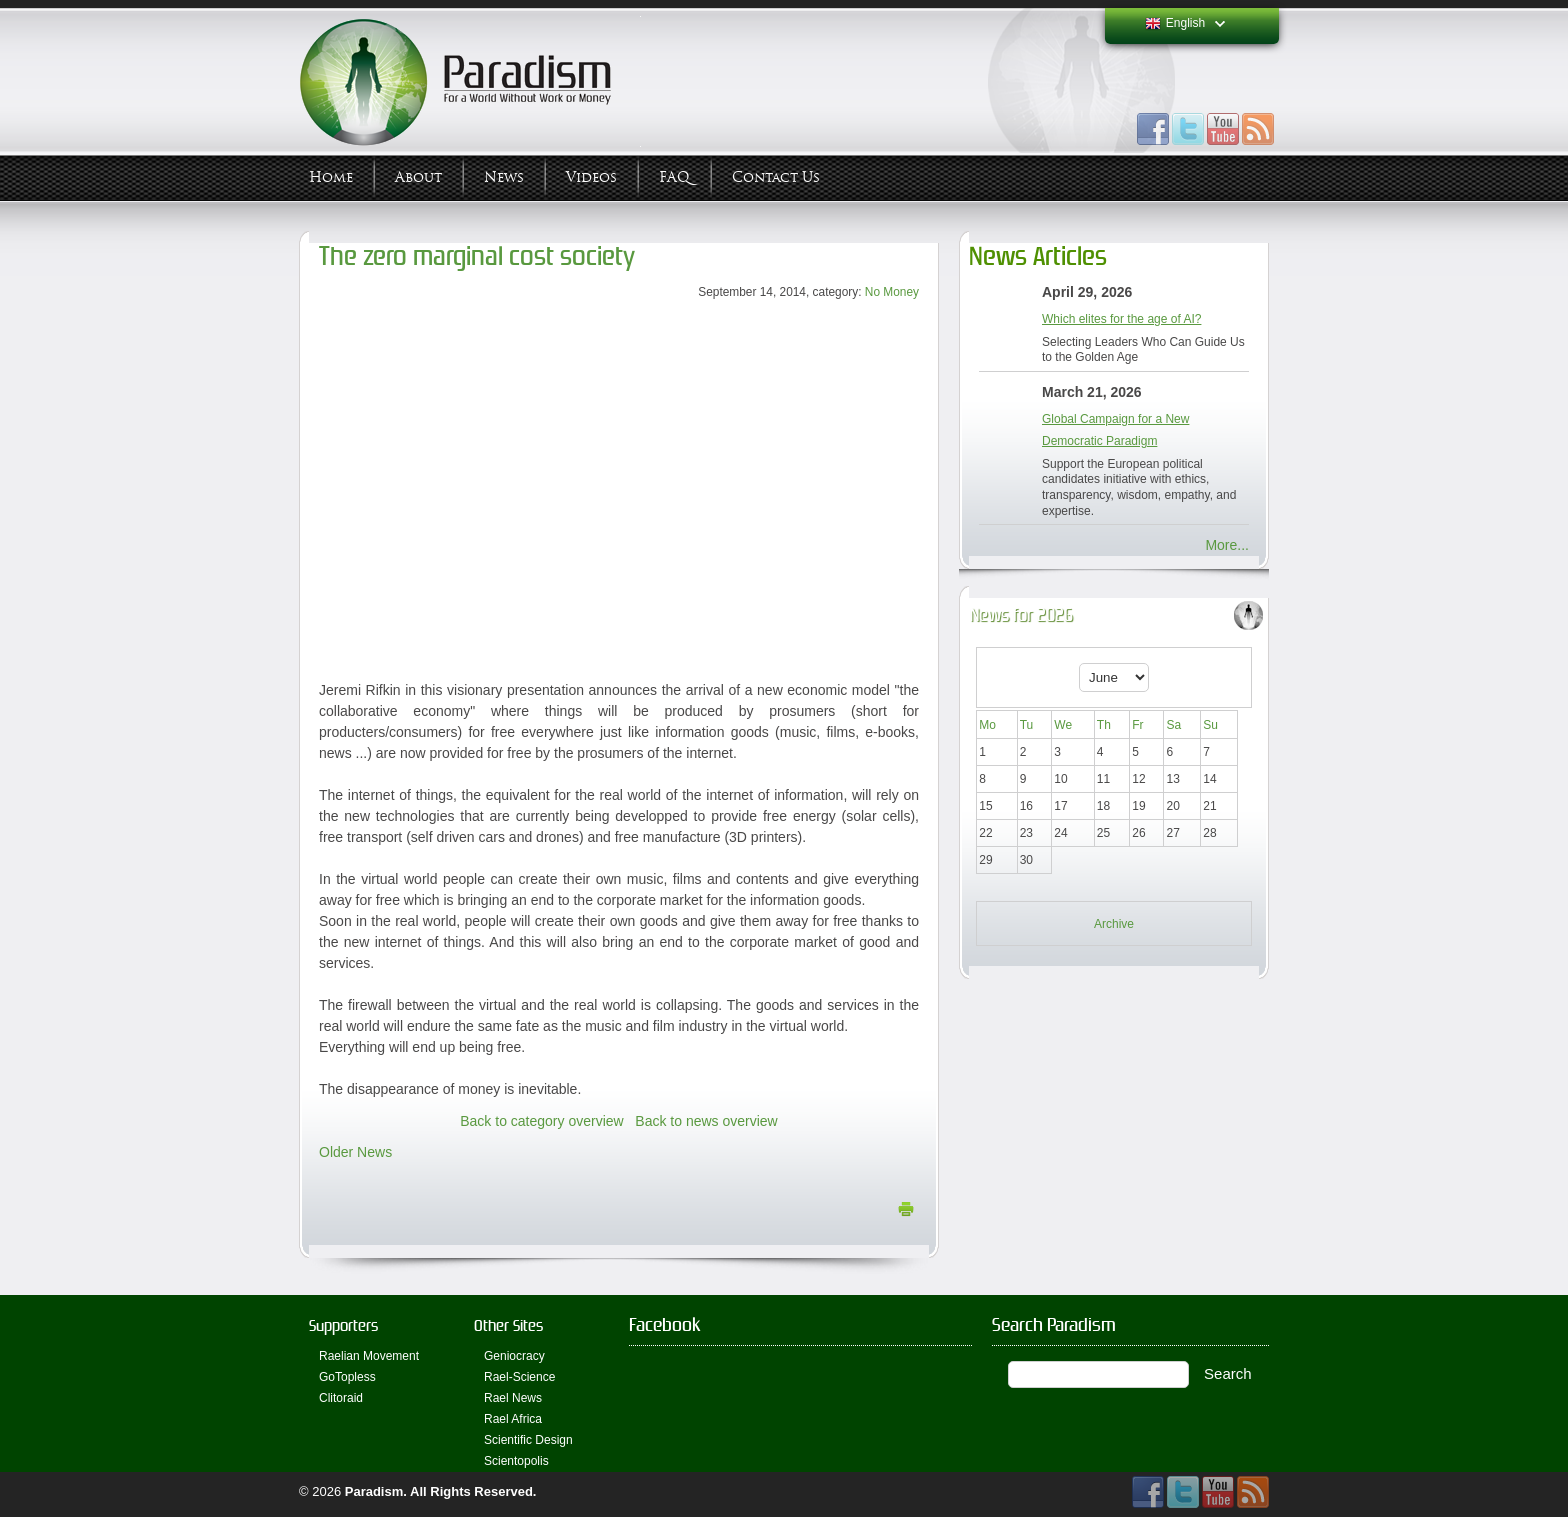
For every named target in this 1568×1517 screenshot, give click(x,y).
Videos (591, 177)
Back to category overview (541, 1121)
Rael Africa (513, 1419)
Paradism (374, 1491)
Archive (1114, 924)
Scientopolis (516, 1461)
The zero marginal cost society (477, 256)
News (504, 177)
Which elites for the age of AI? (1121, 319)
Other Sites (508, 1325)
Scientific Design (528, 1440)
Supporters (343, 1325)
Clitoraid (341, 1398)
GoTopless (347, 1377)
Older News (355, 1152)
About (418, 177)
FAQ (674, 177)
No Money (892, 292)
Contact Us (776, 177)
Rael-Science (519, 1377)
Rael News (513, 1398)
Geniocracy (514, 1356)
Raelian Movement (369, 1356)
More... (1227, 545)
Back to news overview (706, 1121)
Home (331, 177)
